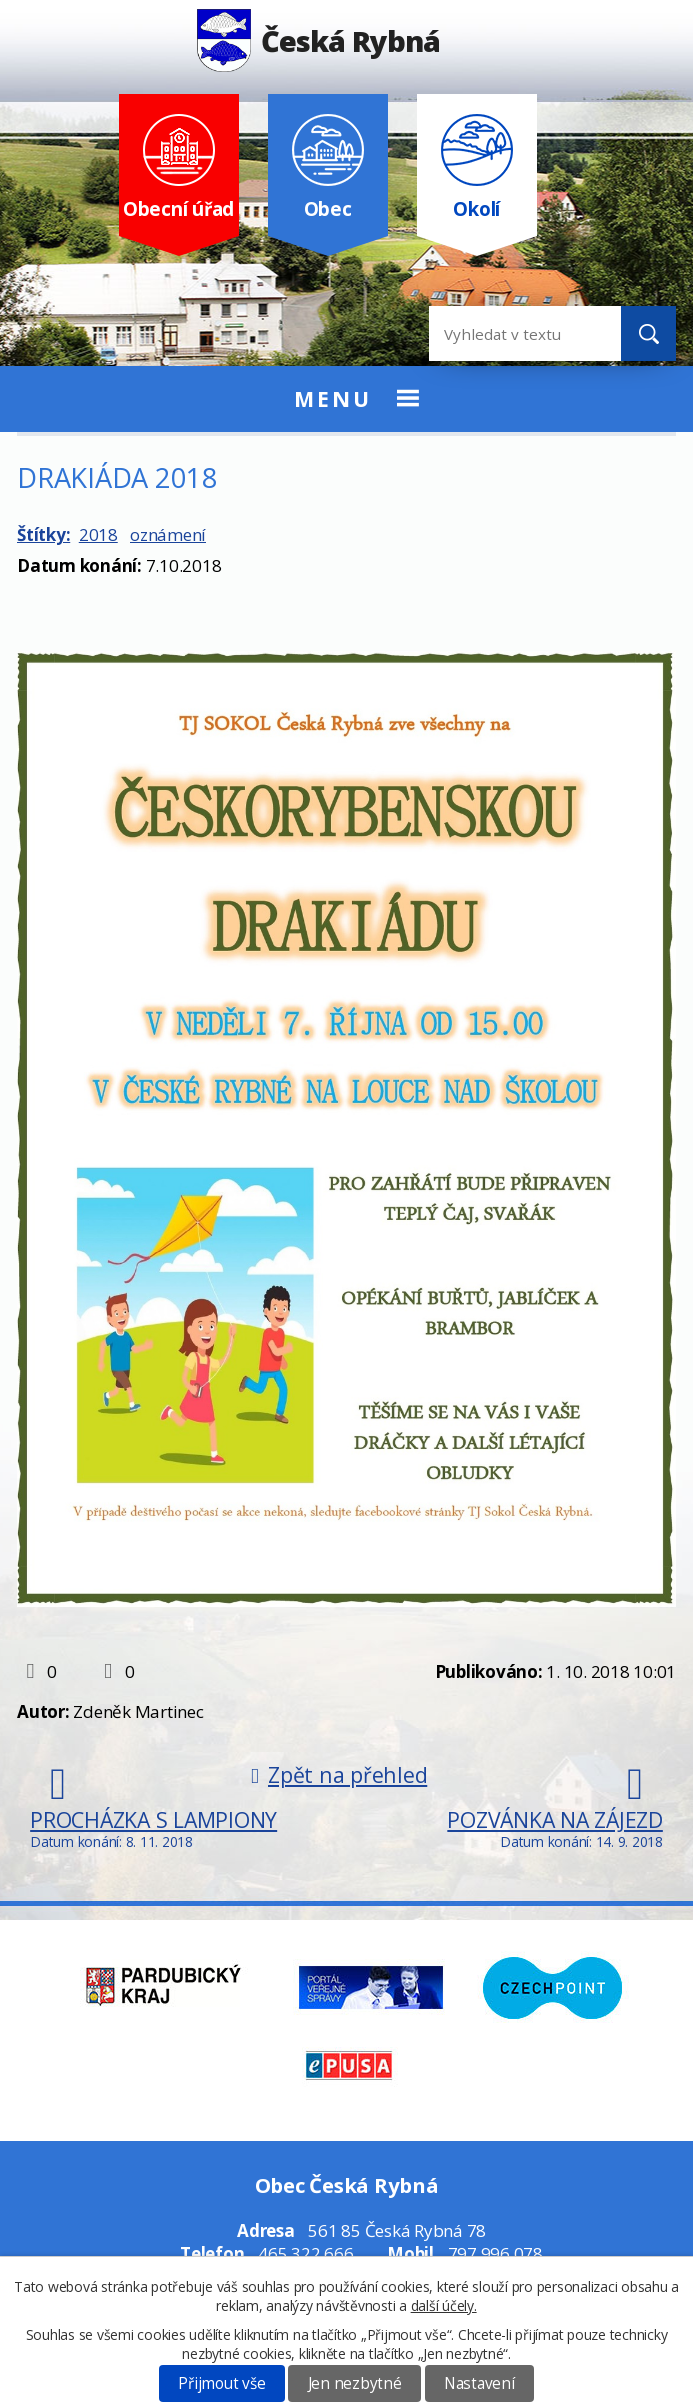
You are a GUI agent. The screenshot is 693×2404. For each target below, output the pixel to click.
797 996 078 (495, 2253)
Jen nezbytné (355, 2383)
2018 (98, 534)
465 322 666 (305, 2253)
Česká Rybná (318, 40)
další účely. (444, 2305)
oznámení (168, 534)
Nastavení (479, 2383)
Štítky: (43, 534)
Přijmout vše (221, 2383)
